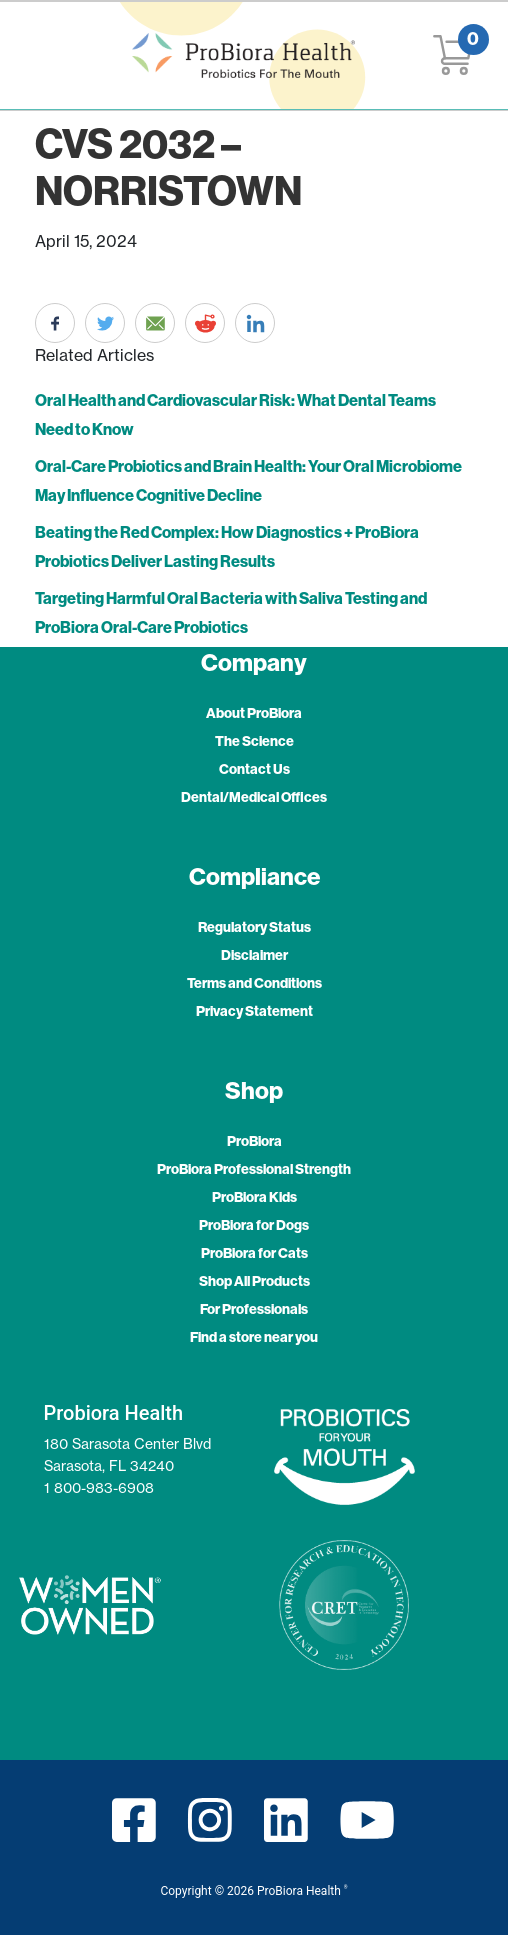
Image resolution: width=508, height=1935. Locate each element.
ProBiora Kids (254, 1197)
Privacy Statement (254, 1011)
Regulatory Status (254, 927)
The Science (254, 741)
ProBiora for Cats (254, 1253)
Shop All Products (254, 1281)
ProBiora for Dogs (254, 1225)
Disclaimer (254, 955)
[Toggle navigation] (37, 56)
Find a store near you (254, 1337)
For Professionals (254, 1309)
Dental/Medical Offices (254, 797)
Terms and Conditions (254, 983)
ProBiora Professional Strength (254, 1169)
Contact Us (254, 769)
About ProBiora (254, 713)
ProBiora (254, 1141)
